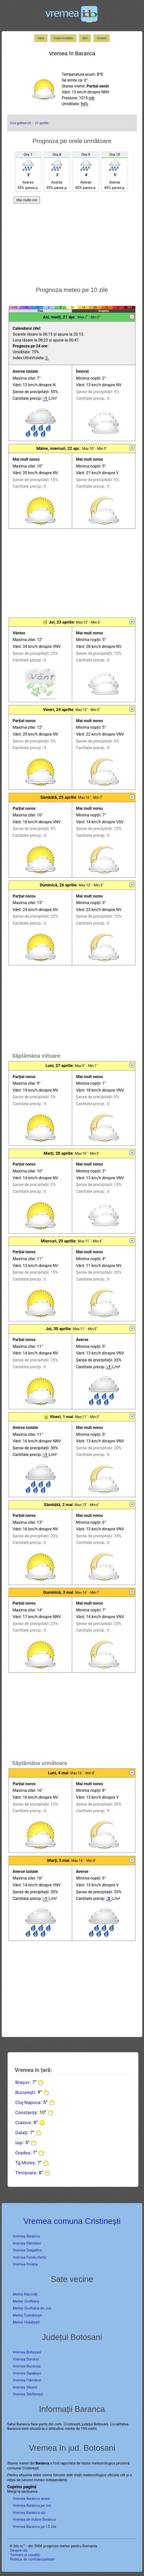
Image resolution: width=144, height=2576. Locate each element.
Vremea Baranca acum (31, 2498)
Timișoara (25, 2173)
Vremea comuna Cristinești (72, 2221)
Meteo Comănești (27, 2315)
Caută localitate (63, 38)
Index (40, 38)
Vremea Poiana (25, 2264)
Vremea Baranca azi (29, 2512)
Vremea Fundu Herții (29, 2257)
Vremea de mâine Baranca (34, 2519)
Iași (19, 2142)
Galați (21, 2132)
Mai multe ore (26, 200)
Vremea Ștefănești (28, 2394)
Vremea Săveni (25, 2387)
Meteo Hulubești (26, 2322)
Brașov (22, 2082)
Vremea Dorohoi (26, 2359)
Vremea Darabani (27, 2373)
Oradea (22, 2152)
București (25, 2092)
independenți (56, 2480)
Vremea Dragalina (27, 2250)
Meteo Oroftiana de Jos (32, 2308)
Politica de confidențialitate (32, 2559)
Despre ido (19, 2550)
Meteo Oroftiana (26, 2301)
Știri (85, 38)
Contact (101, 38)
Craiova (23, 2122)
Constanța (26, 2112)
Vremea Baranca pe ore (32, 2505)
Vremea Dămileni (27, 2243)
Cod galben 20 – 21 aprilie (29, 123)
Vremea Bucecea (27, 2366)
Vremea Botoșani (27, 2352)
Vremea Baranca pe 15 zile (34, 2526)
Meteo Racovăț (25, 2294)
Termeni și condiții (25, 2555)
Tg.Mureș (25, 2162)
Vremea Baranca (26, 2236)
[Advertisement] (72, 242)
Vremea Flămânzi (27, 2380)
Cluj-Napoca (28, 2102)
